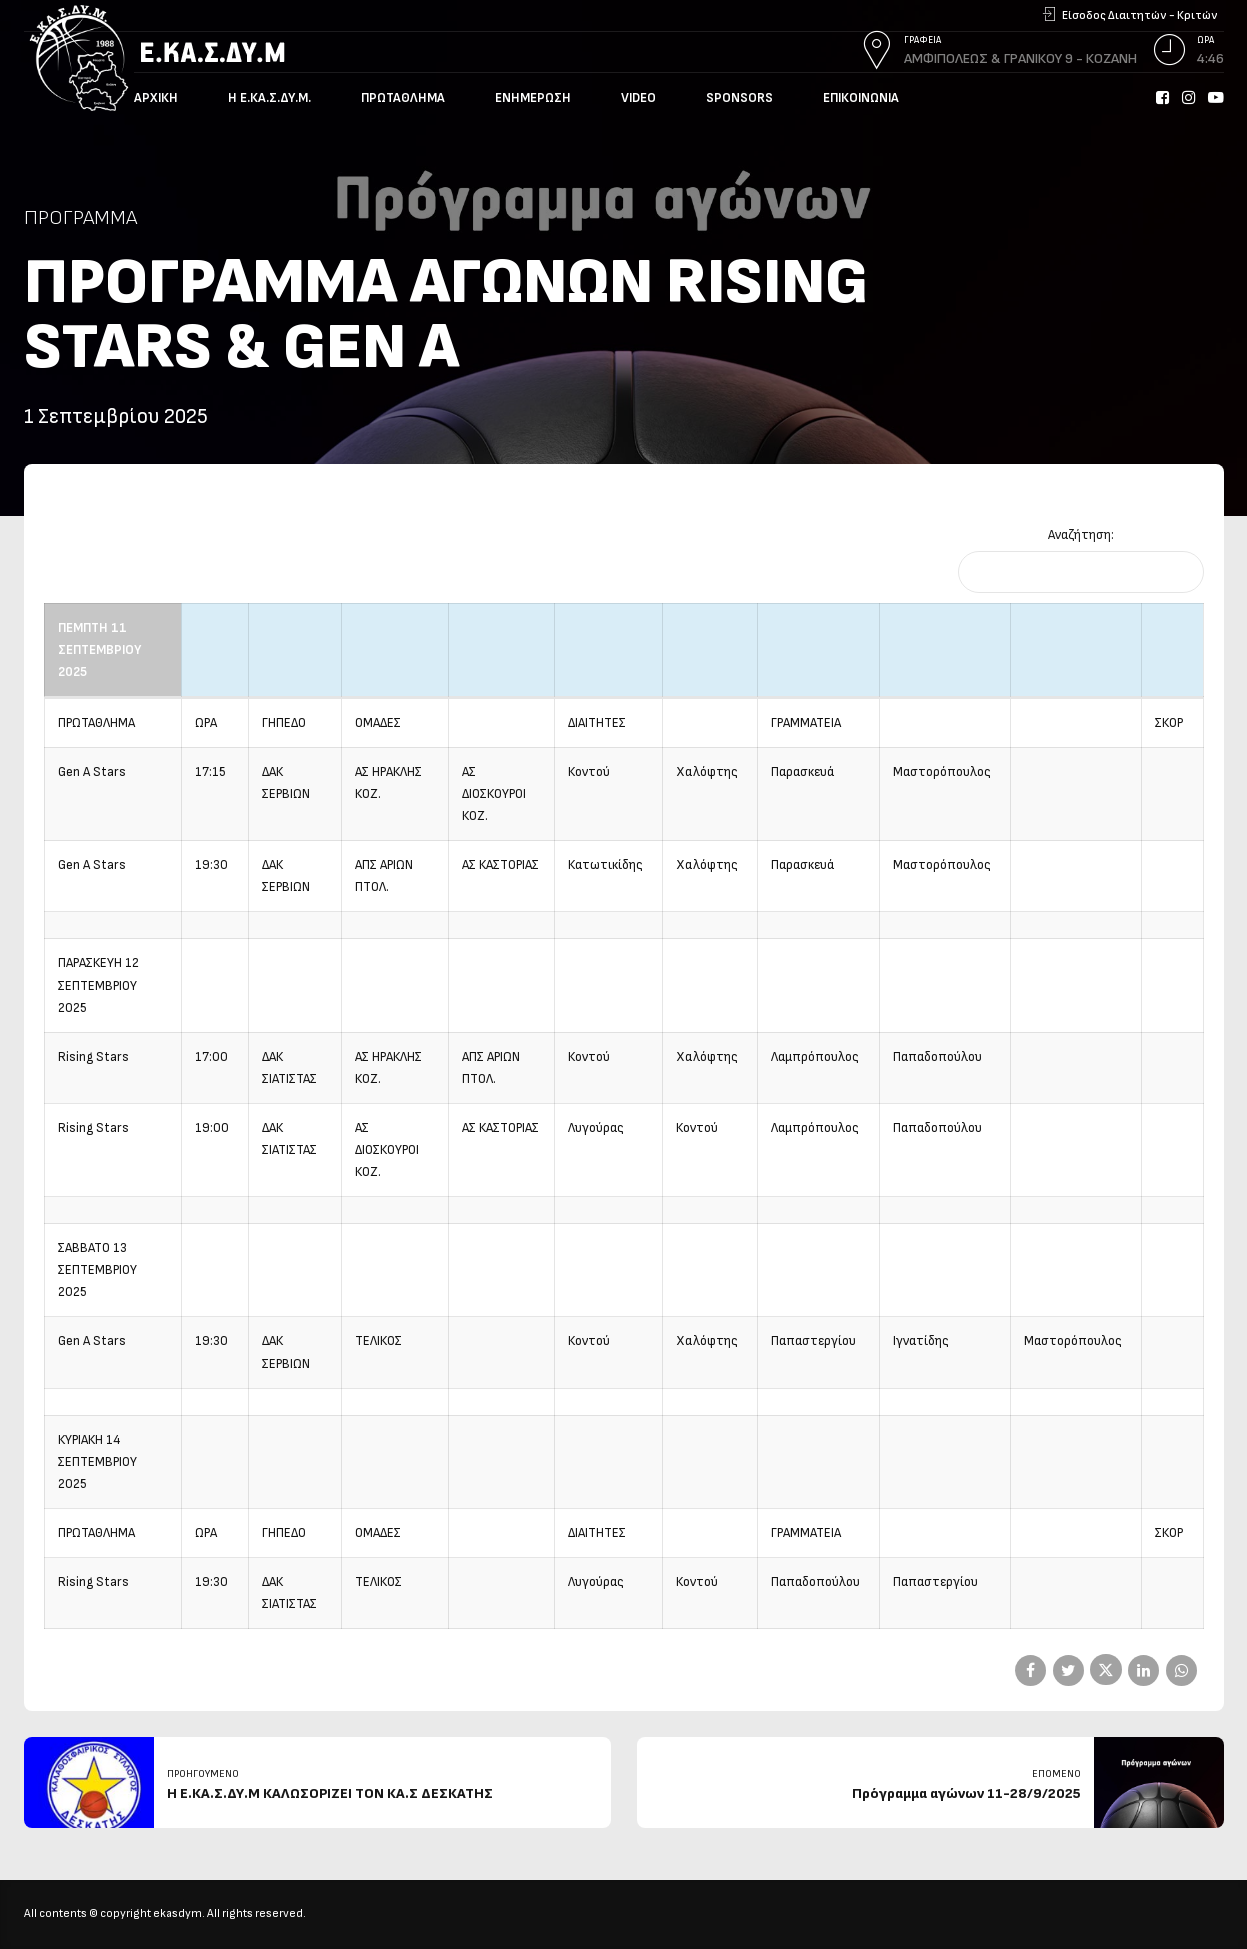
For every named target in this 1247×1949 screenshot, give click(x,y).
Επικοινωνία (861, 98)
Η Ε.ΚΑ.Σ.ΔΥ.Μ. (269, 98)
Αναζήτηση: (1081, 535)
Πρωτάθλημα (403, 98)
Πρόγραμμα (80, 217)
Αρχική (156, 98)
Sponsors (739, 98)
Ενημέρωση (533, 98)
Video (638, 98)
